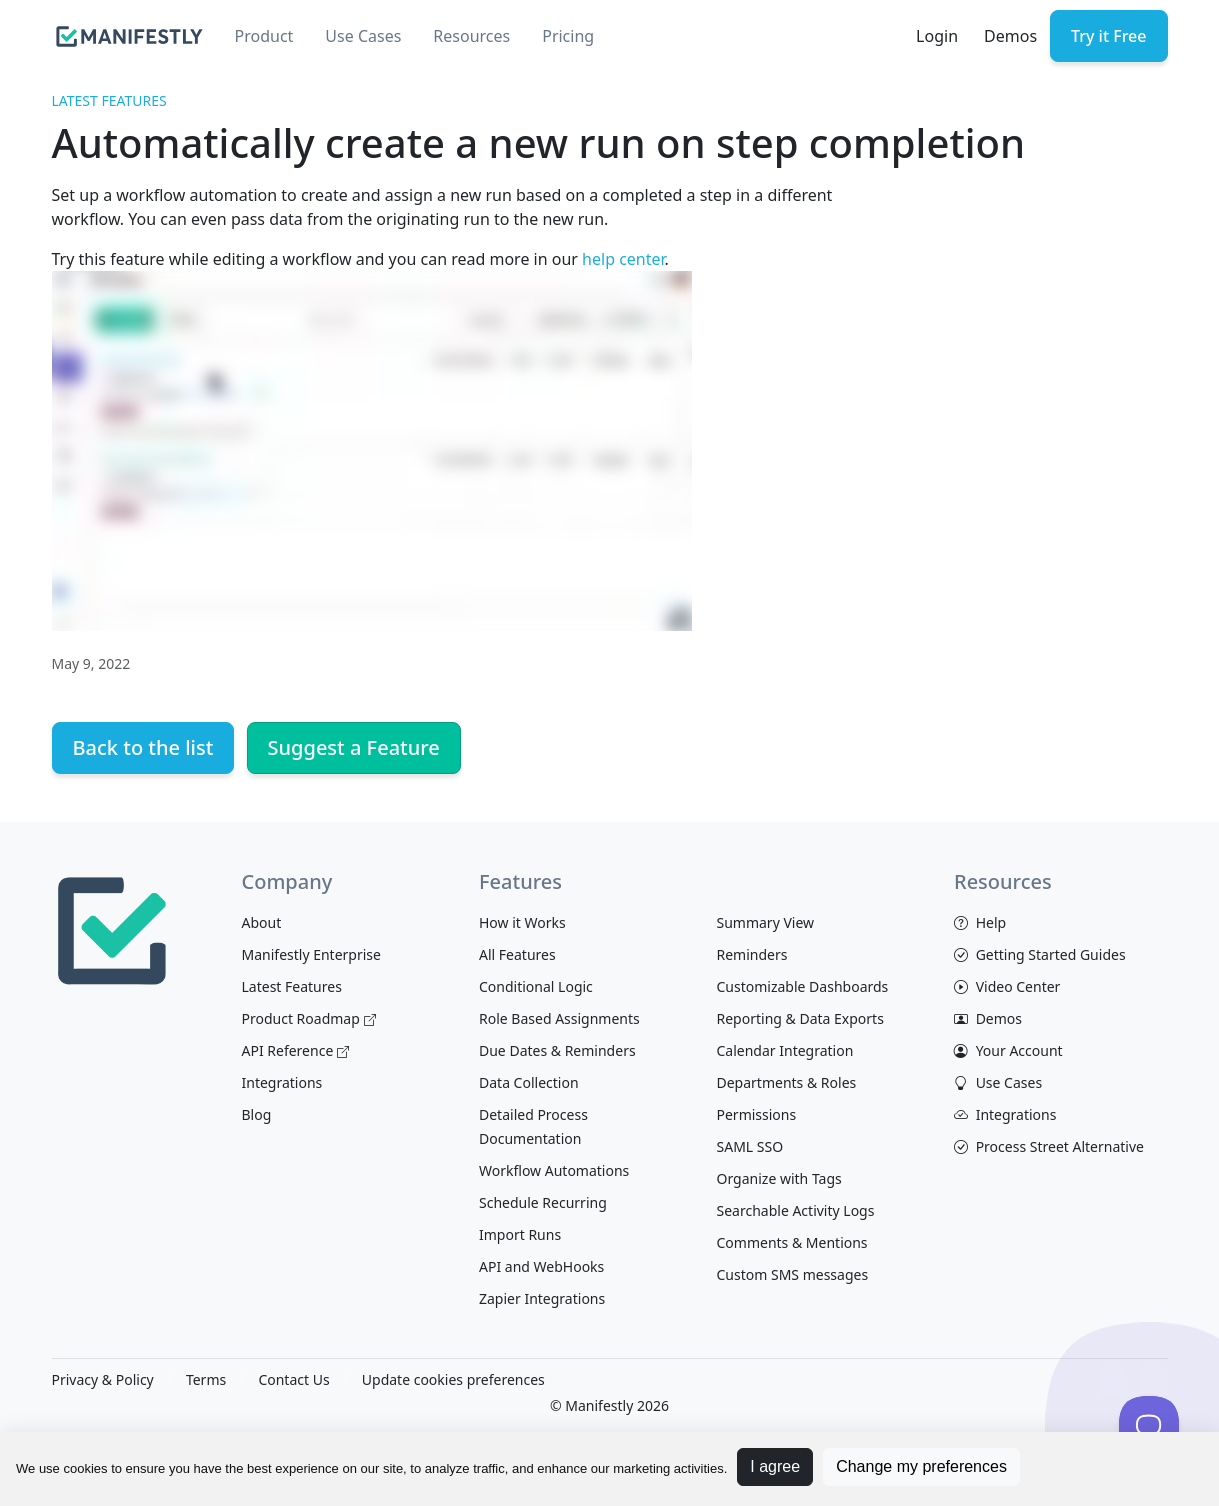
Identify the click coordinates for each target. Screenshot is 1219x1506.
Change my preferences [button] (921, 1466)
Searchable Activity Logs (796, 1210)
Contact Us (293, 1379)
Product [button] (264, 36)
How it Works (522, 922)
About (262, 922)
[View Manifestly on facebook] (1113, 1381)
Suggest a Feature (354, 747)
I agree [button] (775, 1466)
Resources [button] (471, 36)
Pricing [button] (568, 36)
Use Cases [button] (363, 36)
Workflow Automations (554, 1170)
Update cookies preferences (453, 1379)
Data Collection (529, 1082)
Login (937, 36)
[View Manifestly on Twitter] (1154, 1381)
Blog (257, 1114)
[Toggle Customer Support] (1149, 1426)
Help (980, 922)
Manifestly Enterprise (311, 954)
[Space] (112, 928)
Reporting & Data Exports (800, 1018)
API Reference (296, 1050)
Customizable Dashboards (803, 986)
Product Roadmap (309, 1018)
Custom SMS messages (793, 1274)
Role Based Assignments (559, 1018)
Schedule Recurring (543, 1202)
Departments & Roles (787, 1082)
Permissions (757, 1114)
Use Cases (998, 1082)
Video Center (1007, 986)
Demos (1010, 36)
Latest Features (109, 100)
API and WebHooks (541, 1266)
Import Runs (520, 1234)
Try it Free (1108, 36)
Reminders (752, 954)
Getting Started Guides (1040, 954)
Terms (206, 1379)
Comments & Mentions (792, 1242)
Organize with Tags (779, 1178)
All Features (517, 954)
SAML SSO (750, 1146)
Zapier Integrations (542, 1298)
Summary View (766, 922)
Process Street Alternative (1049, 1146)
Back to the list (143, 747)
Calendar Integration (785, 1050)
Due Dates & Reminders (557, 1050)
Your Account (1008, 1050)
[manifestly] (129, 36)
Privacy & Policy (103, 1379)
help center (623, 259)
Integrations (282, 1082)
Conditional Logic (536, 986)
